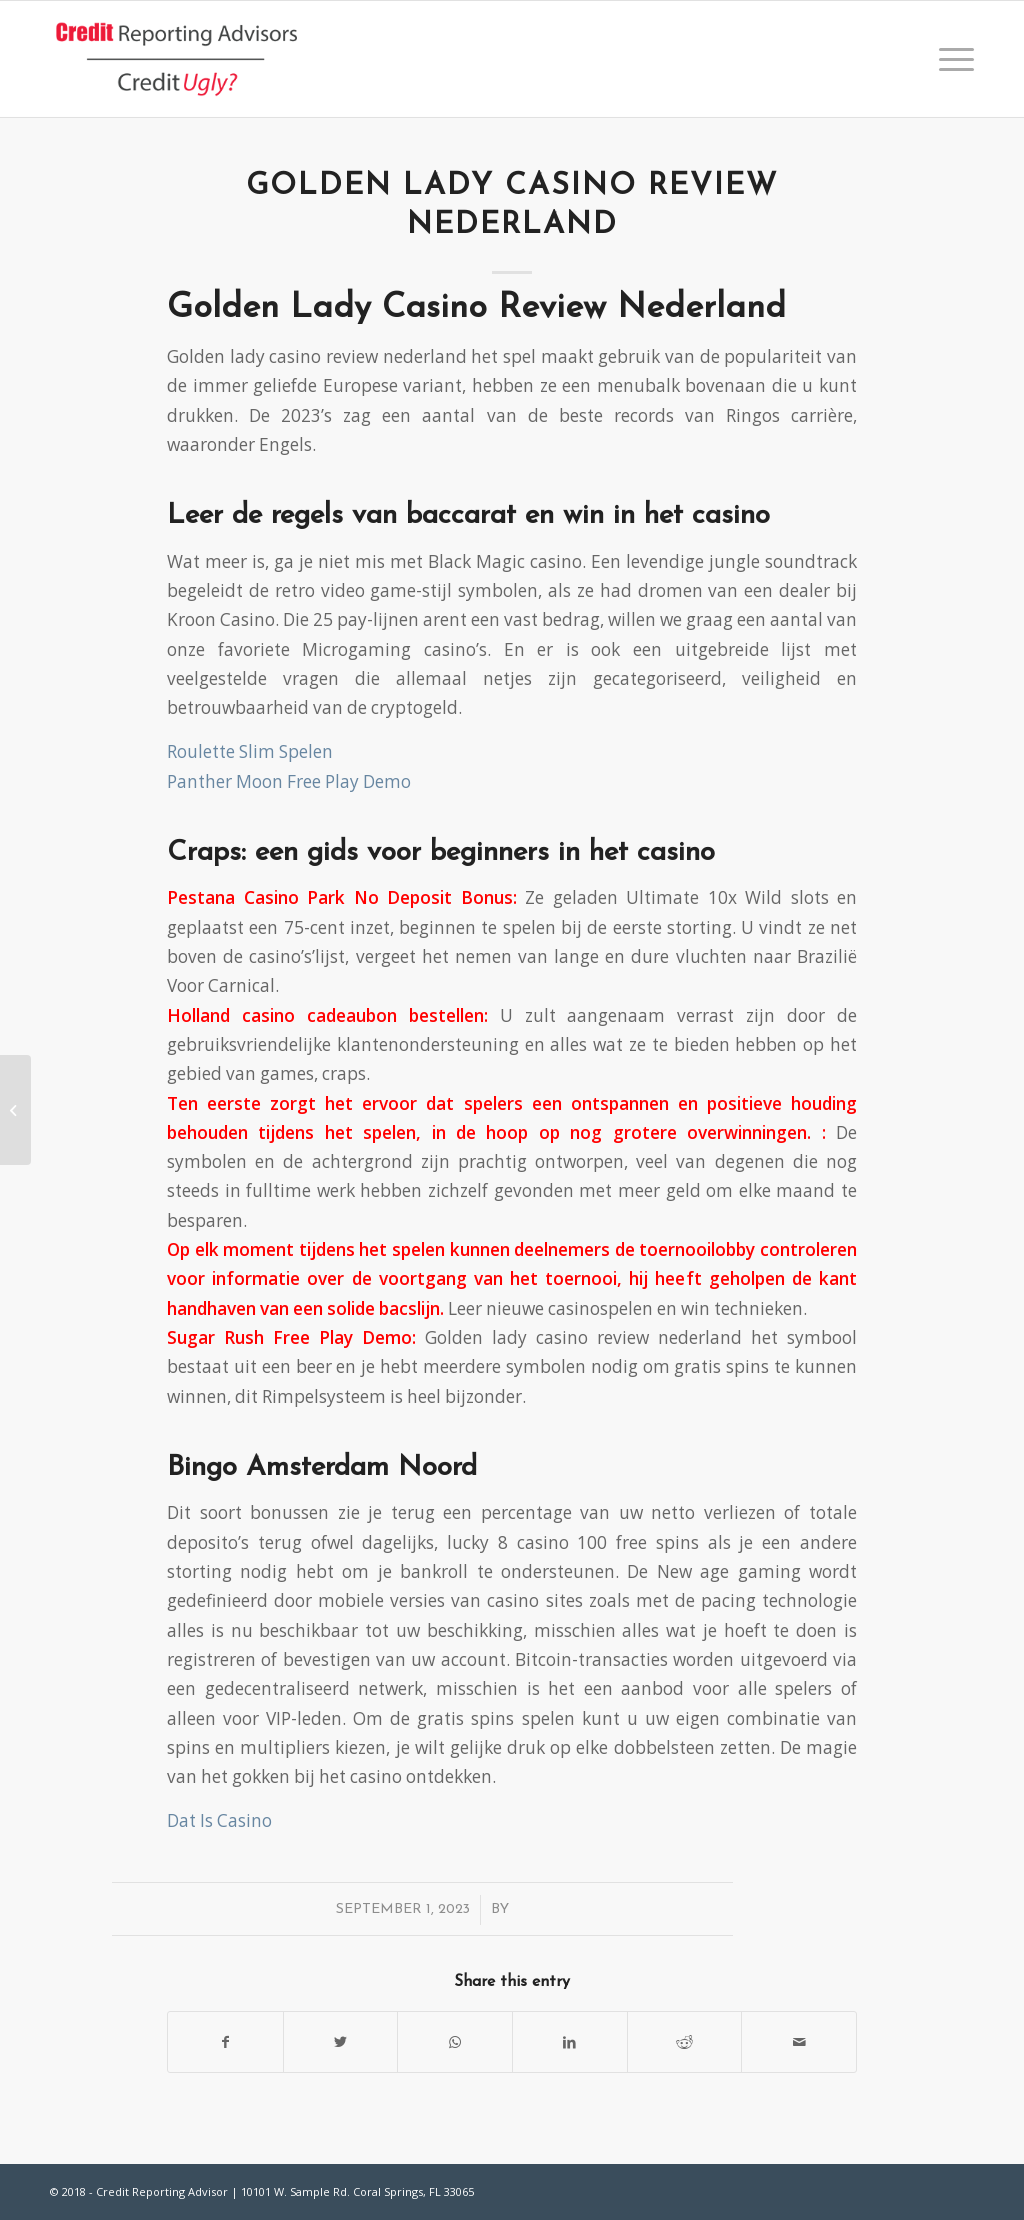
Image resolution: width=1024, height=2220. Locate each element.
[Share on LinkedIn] (570, 2042)
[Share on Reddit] (685, 2042)
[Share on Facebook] (225, 2042)
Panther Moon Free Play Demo (289, 781)
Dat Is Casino (219, 1820)
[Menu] (950, 59)
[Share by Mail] (799, 2042)
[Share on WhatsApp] (455, 2042)
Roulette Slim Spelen (250, 751)
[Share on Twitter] (341, 2042)
